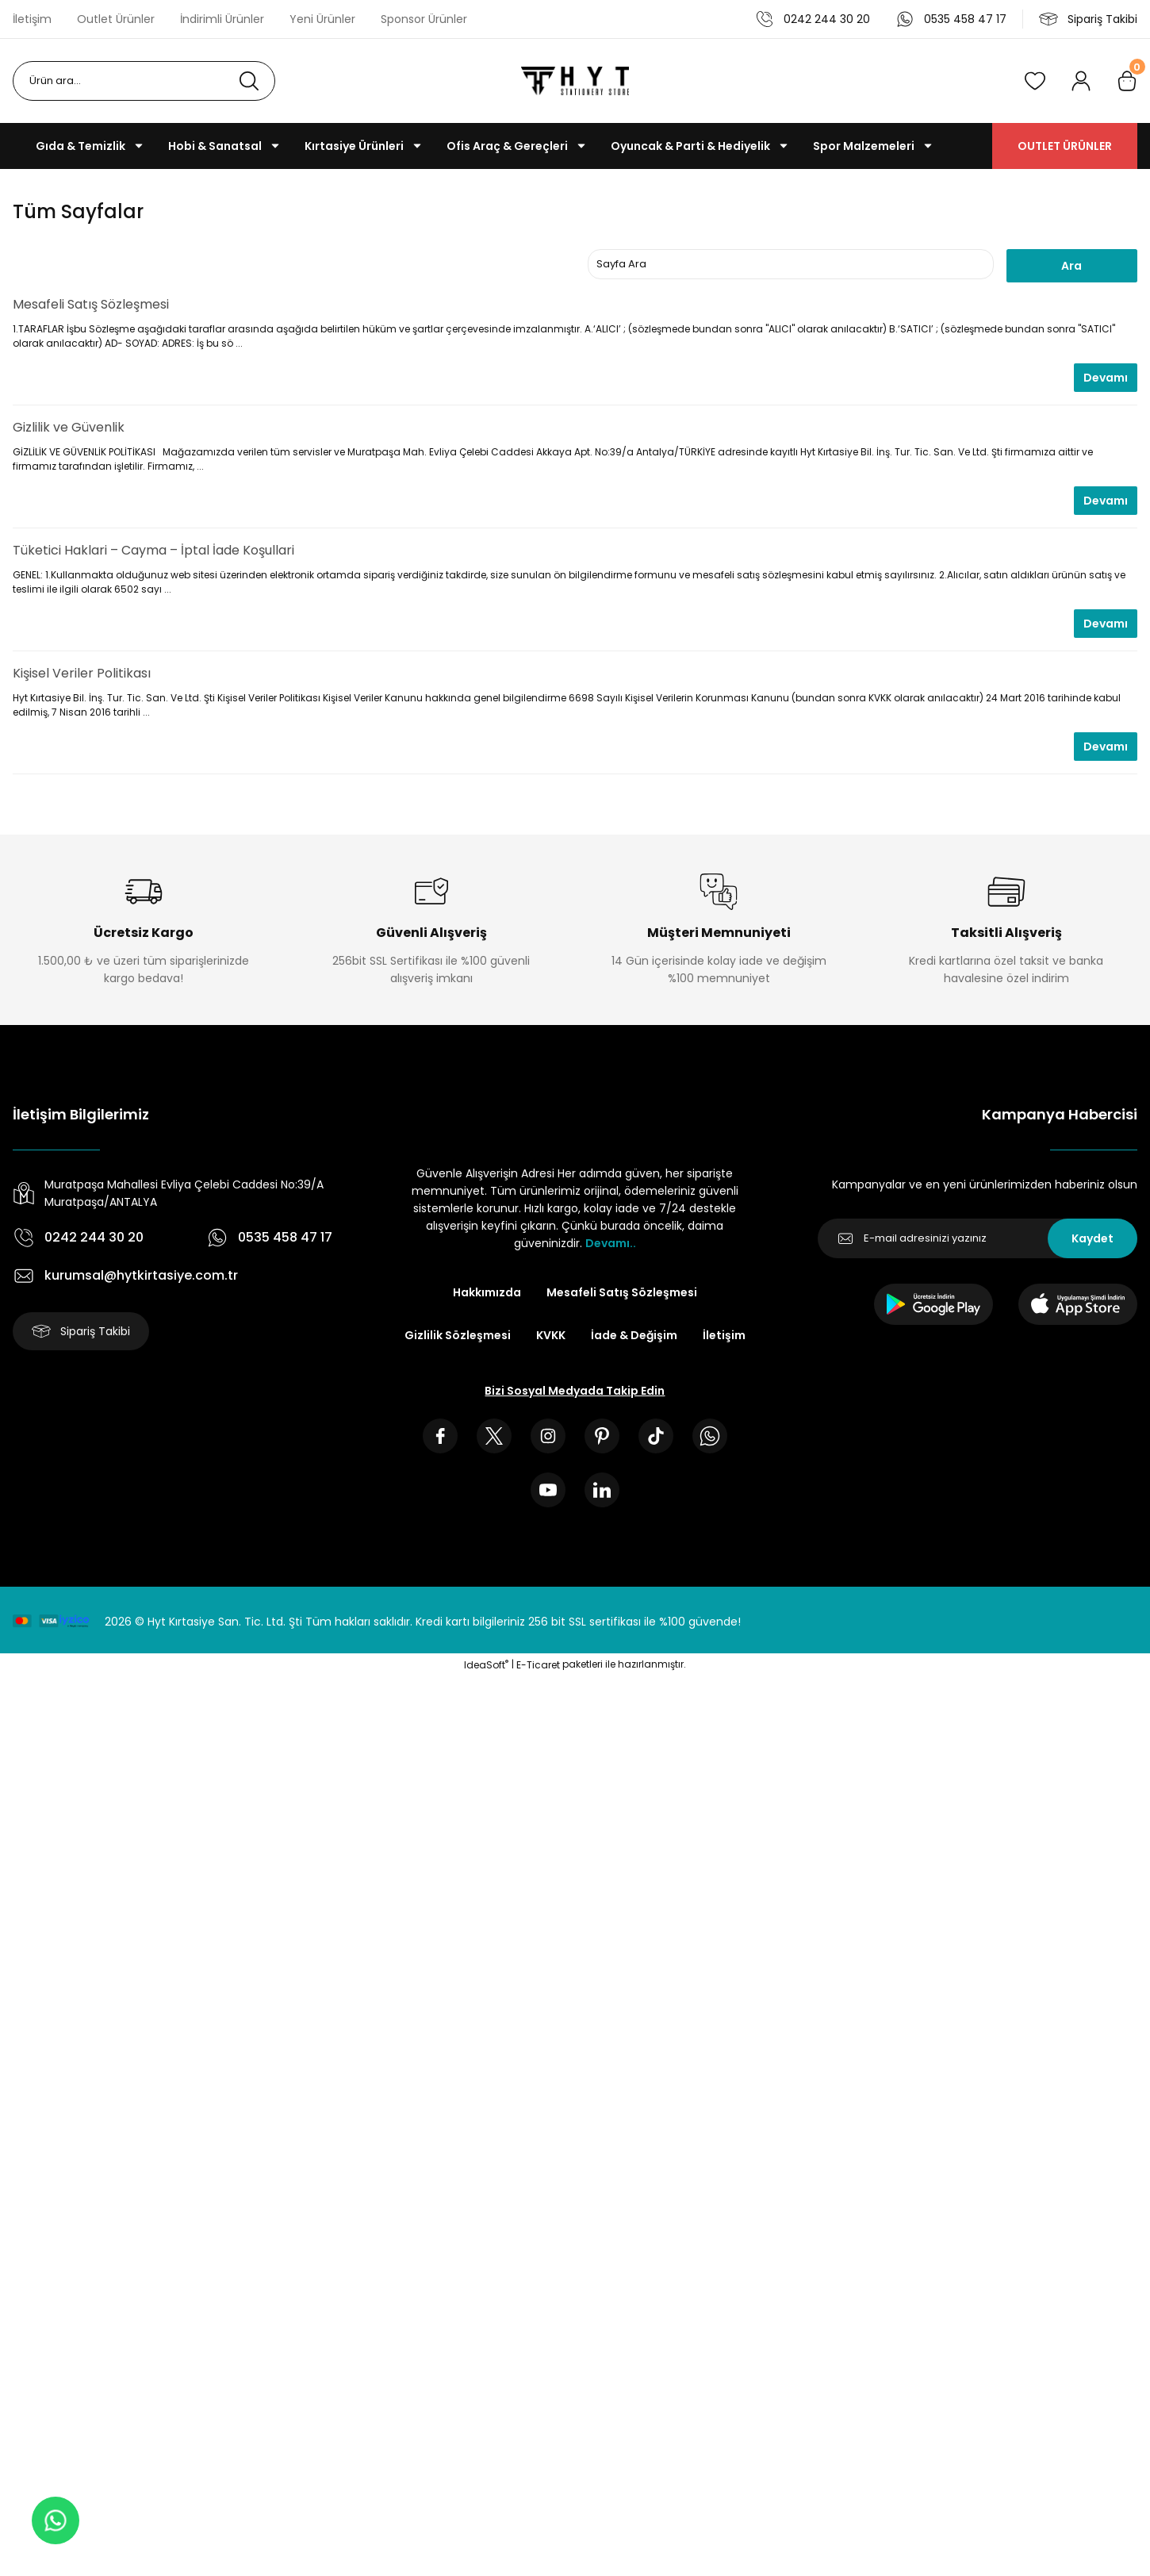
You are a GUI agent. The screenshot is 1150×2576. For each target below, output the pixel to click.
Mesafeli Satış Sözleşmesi (91, 304)
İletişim (724, 1335)
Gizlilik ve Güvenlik (69, 427)
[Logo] (575, 81)
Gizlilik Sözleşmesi (457, 1335)
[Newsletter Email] (977, 1238)
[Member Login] (1081, 81)
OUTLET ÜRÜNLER (1065, 146)
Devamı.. (610, 1243)
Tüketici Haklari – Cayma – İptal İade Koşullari (153, 550)
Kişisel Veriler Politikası (82, 673)
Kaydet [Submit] (1092, 1238)
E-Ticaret (538, 1665)
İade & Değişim (634, 1335)
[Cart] (1127, 81)
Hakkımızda (487, 1292)
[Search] (144, 81)
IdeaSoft (486, 1665)
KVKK (550, 1335)
